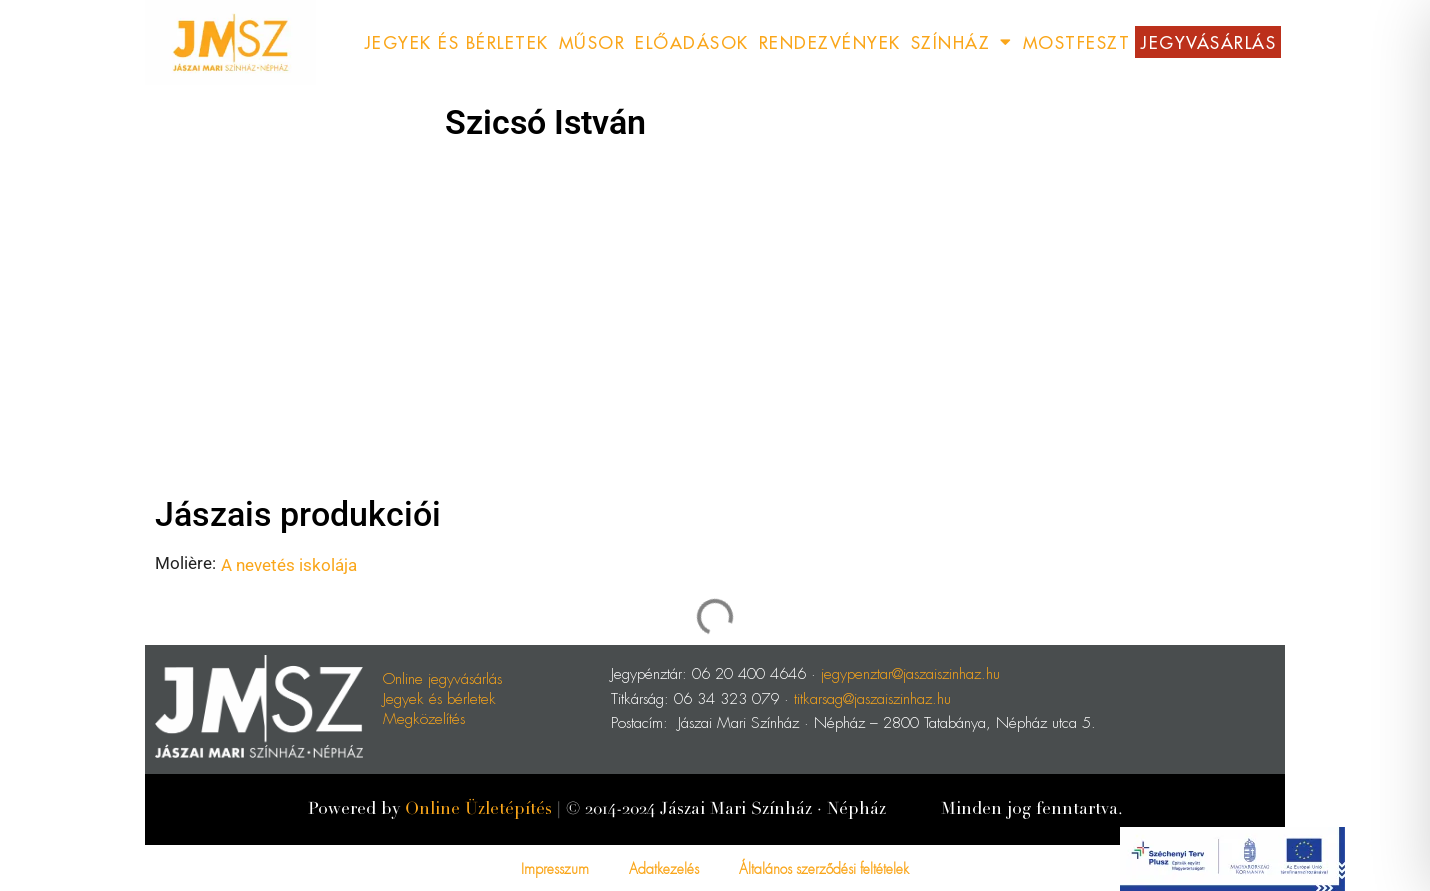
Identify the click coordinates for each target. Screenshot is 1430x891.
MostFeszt (1077, 42)
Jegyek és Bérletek (456, 42)
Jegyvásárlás (1208, 42)
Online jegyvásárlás (442, 677)
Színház (962, 42)
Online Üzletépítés (478, 808)
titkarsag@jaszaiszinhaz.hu (872, 697)
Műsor (592, 42)
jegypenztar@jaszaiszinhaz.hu (910, 672)
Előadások (692, 42)
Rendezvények (830, 42)
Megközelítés (424, 717)
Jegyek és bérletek (439, 697)
